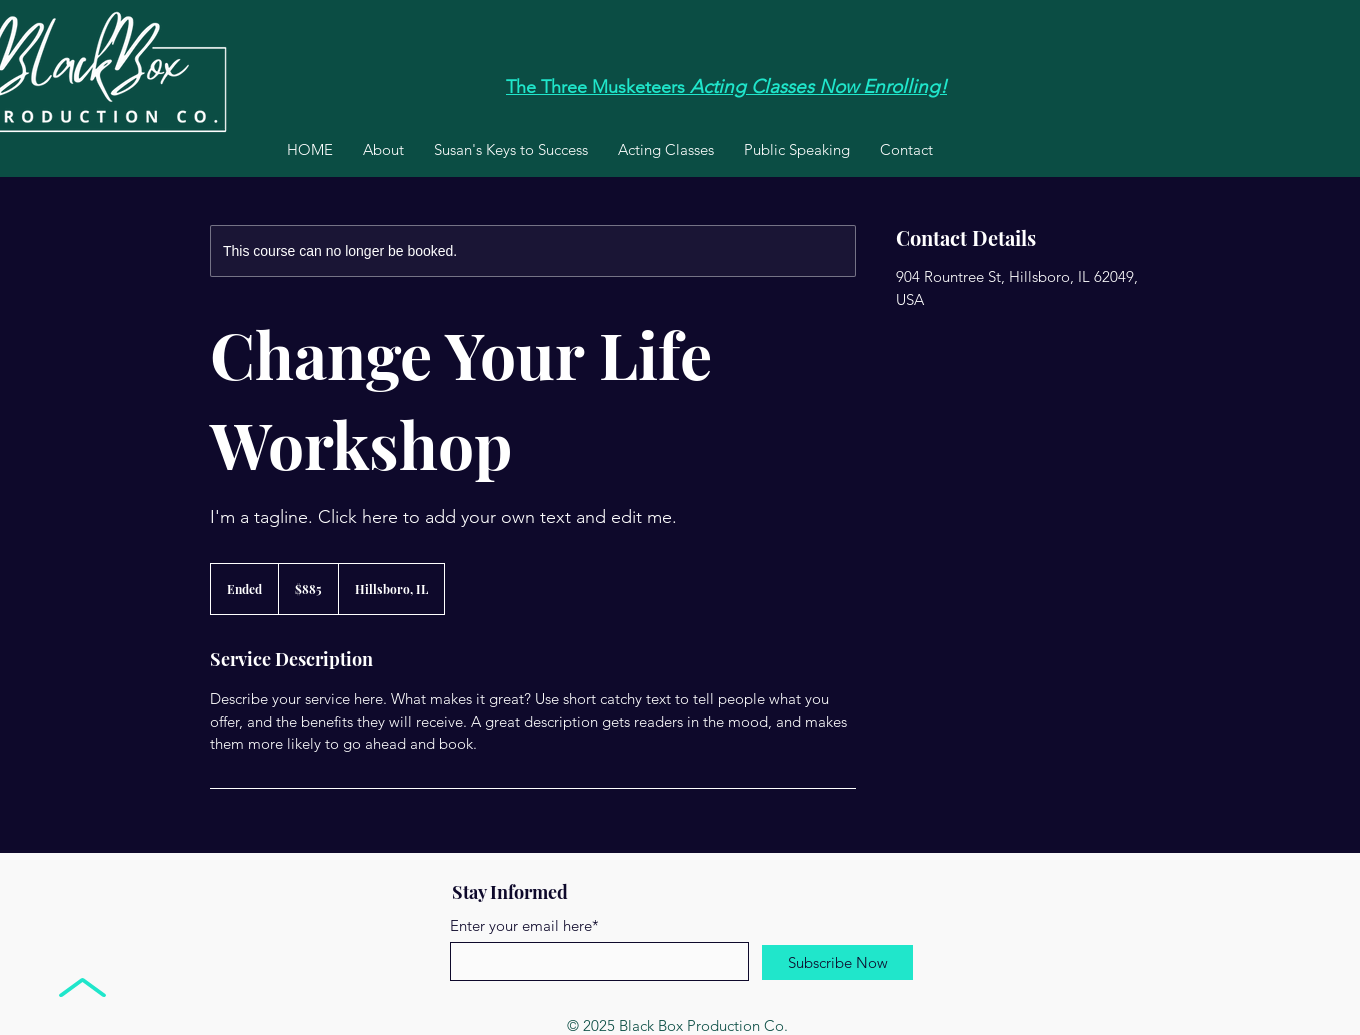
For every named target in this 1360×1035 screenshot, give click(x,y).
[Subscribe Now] (837, 962)
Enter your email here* (524, 925)
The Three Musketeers (595, 87)
